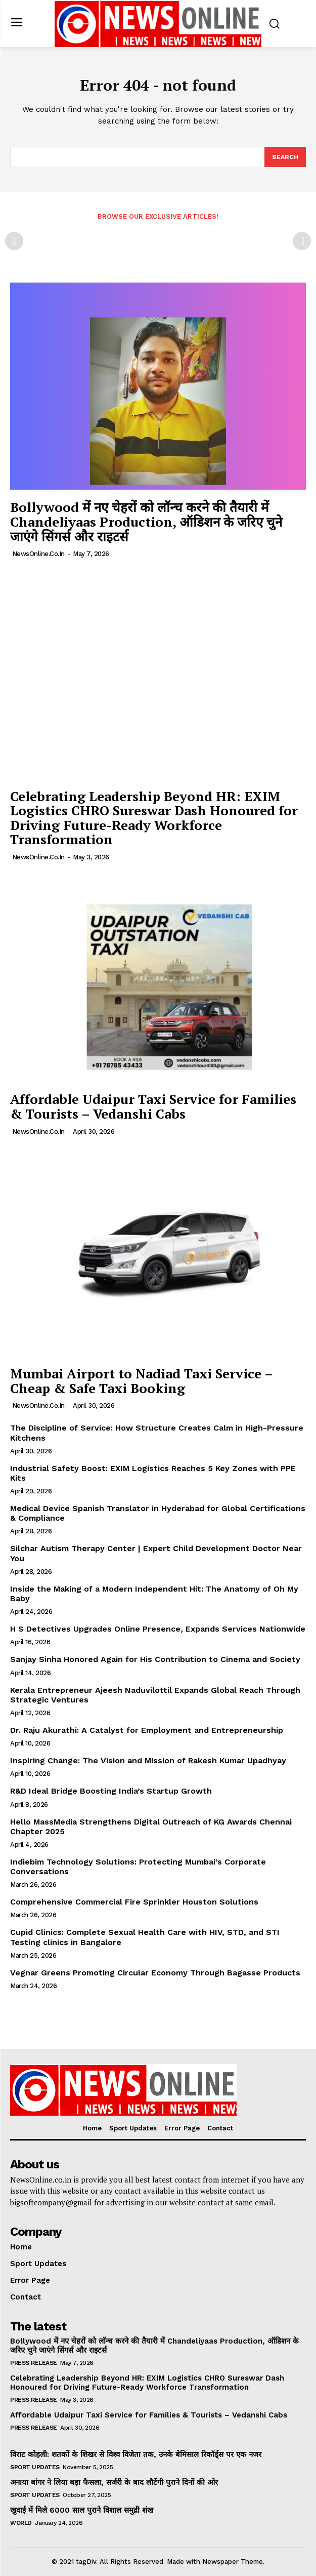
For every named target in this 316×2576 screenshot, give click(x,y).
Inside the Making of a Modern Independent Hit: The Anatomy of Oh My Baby (154, 1593)
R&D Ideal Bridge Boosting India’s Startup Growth (111, 1791)
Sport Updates (35, 2467)
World (21, 2522)
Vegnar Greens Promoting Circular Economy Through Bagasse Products (155, 1972)
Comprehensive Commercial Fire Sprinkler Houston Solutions (134, 1902)
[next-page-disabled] (302, 241)
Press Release (33, 2362)
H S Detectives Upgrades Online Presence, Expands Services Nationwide (157, 1629)
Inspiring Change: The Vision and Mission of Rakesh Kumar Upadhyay (148, 1760)
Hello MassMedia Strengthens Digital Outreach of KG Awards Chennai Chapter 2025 (151, 1826)
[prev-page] (14, 241)
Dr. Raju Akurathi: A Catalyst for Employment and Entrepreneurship (146, 1730)
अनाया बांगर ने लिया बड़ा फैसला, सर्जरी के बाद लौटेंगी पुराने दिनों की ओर (114, 2482)
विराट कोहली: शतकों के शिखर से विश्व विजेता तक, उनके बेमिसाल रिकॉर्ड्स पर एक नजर (135, 2454)
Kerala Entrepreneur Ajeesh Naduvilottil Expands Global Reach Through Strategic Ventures (155, 1695)
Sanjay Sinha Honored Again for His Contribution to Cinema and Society (155, 1659)
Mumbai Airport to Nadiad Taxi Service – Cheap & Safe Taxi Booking (141, 1381)
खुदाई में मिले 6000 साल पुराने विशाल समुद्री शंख (81, 2510)
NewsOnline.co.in (38, 554)
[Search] (285, 157)
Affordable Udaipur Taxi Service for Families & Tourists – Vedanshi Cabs (153, 1106)
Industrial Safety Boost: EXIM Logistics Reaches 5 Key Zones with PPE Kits (153, 1473)
